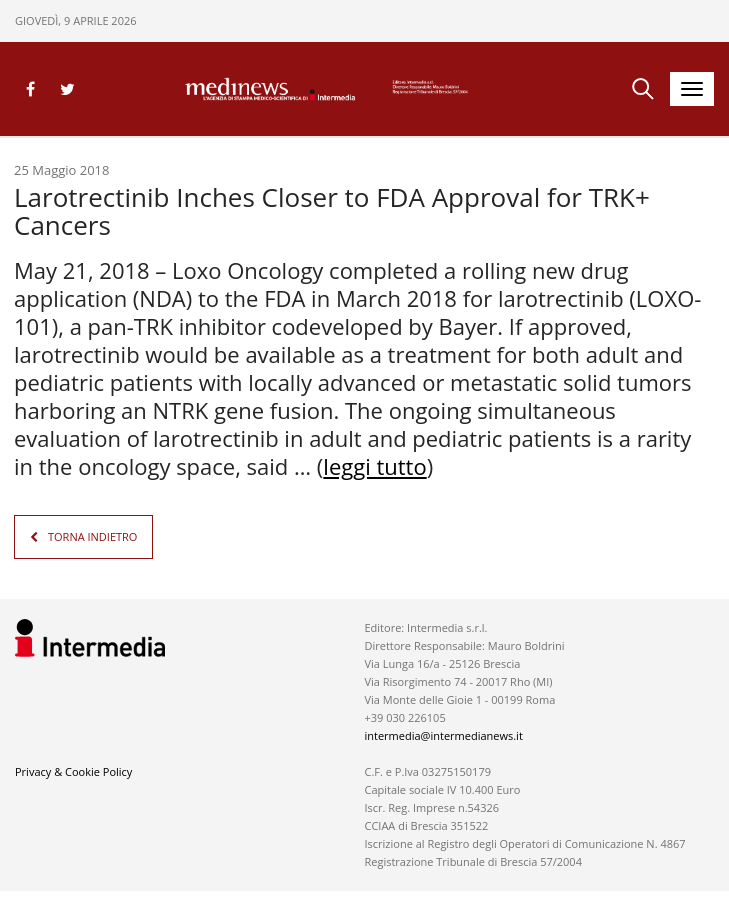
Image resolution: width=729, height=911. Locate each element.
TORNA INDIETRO (92, 536)
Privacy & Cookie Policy (73, 771)
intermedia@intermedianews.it (443, 735)
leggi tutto (374, 466)
